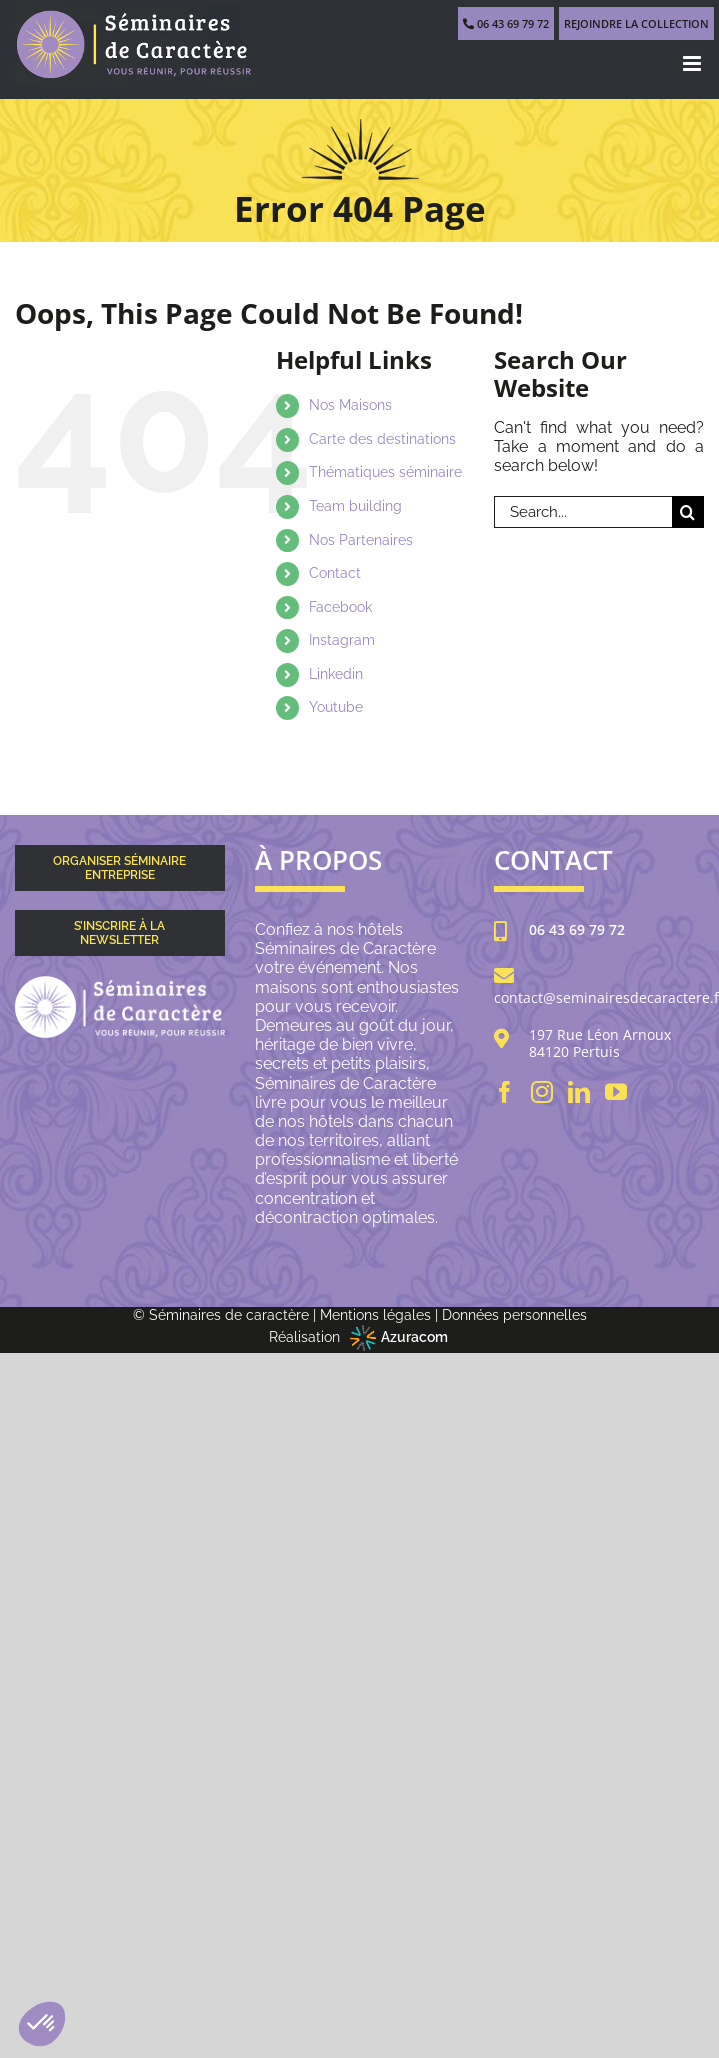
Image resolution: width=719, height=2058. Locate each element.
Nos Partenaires (361, 540)
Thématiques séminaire (385, 472)
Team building (355, 506)
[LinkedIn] (579, 1092)
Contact (335, 573)
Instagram (342, 640)
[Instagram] (542, 1092)
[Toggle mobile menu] (693, 63)
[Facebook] (505, 1092)
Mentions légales (375, 1315)
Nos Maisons (350, 405)
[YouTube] (616, 1092)
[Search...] (583, 512)
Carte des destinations (382, 439)
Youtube (336, 707)
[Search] (688, 512)
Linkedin (336, 674)
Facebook (340, 607)
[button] (42, 2024)
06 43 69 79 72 (577, 930)
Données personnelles (514, 1315)
